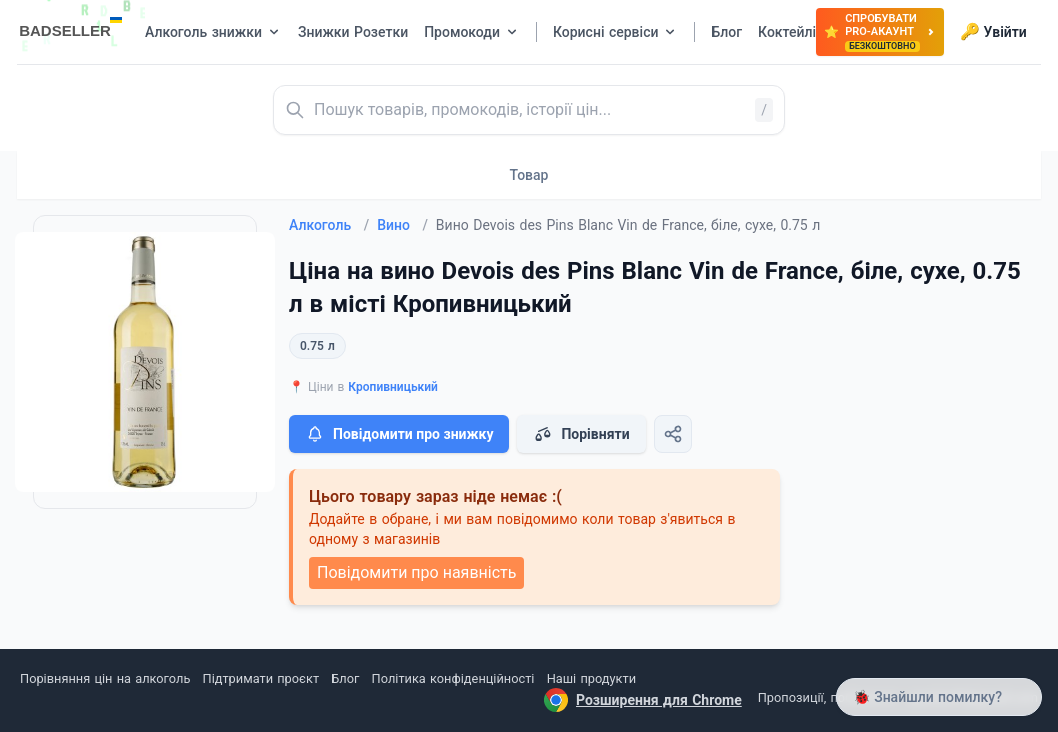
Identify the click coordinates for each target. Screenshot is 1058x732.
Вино (402, 225)
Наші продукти (591, 678)
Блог (345, 678)
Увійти (993, 32)
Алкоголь (329, 225)
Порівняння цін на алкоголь (105, 678)
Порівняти (581, 434)
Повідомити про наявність (416, 572)
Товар (529, 175)
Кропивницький (393, 387)
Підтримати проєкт (261, 678)
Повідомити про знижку (399, 434)
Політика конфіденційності (453, 678)
